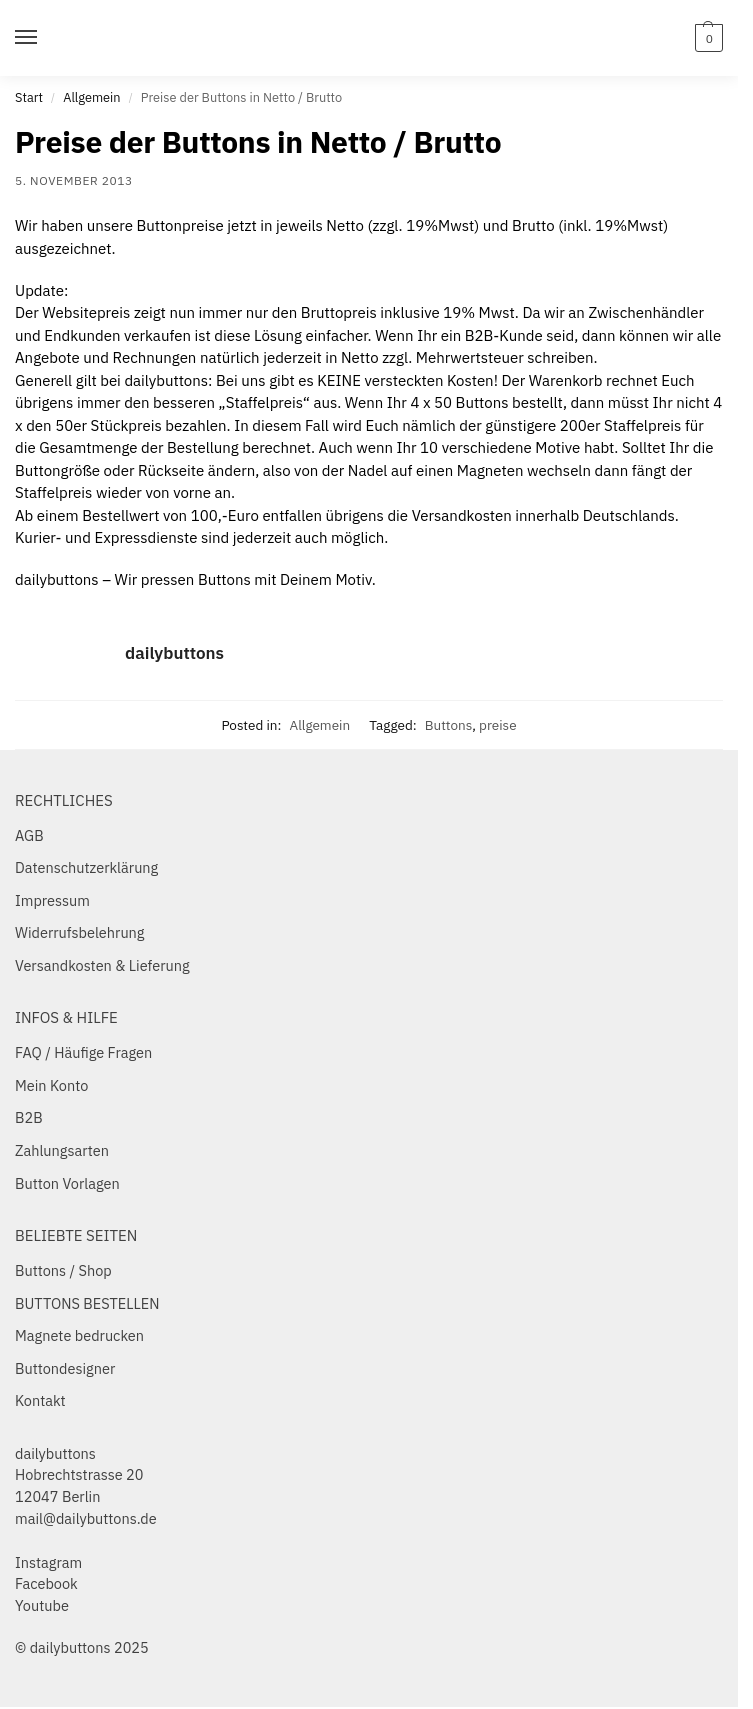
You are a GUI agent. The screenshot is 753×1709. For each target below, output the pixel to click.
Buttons (449, 725)
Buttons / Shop (63, 1270)
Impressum (52, 900)
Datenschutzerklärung (86, 867)
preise (498, 725)
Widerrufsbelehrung (80, 932)
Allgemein (91, 97)
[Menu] (45, 38)
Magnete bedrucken (79, 1335)
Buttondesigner (65, 1368)
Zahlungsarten (62, 1150)
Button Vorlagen (67, 1183)
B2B (29, 1117)
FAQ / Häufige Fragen (83, 1052)
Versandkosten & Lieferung (102, 965)
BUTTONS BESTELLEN (87, 1303)
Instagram (48, 1562)
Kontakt (40, 1400)
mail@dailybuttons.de (86, 1518)
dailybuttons (174, 653)
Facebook (46, 1583)
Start (29, 97)
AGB (29, 835)
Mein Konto (51, 1085)
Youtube (42, 1605)
